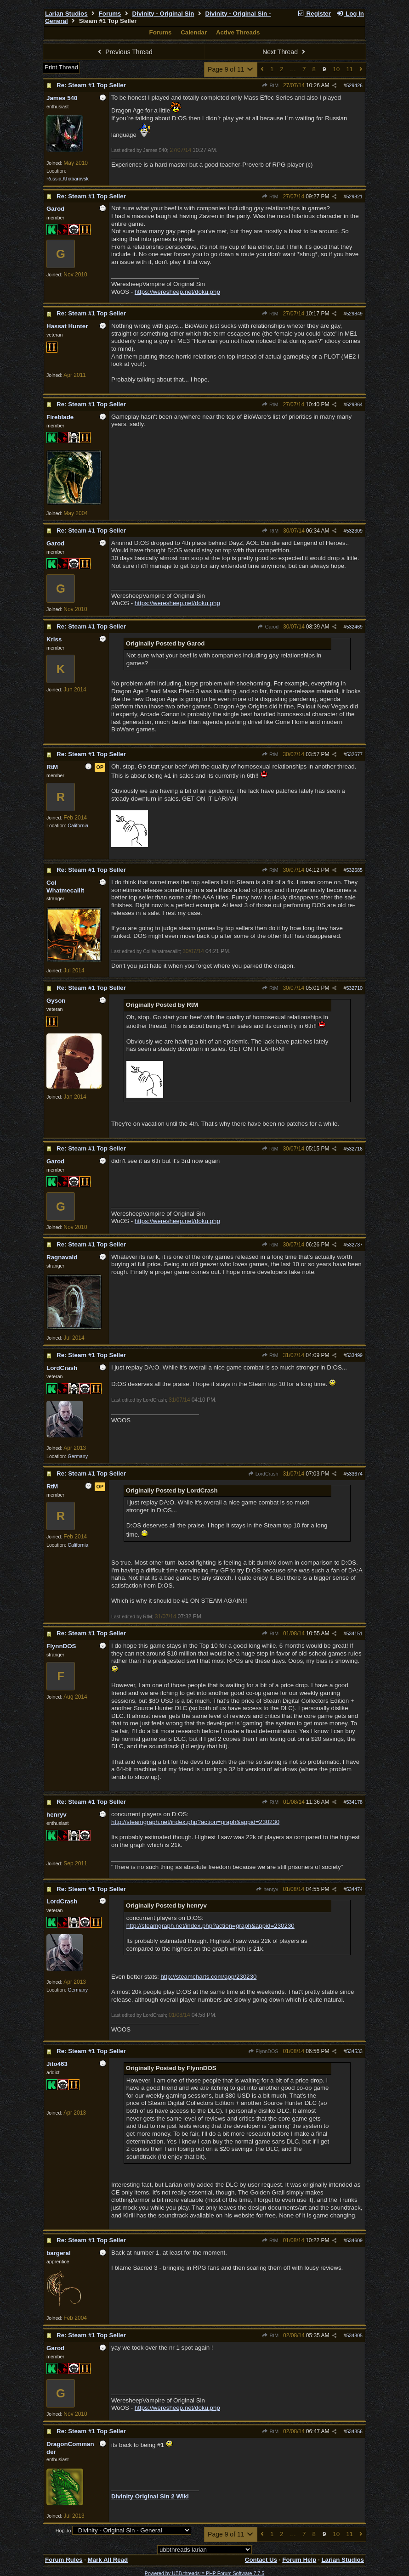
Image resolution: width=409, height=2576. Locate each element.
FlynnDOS (263, 2051)
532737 (354, 1244)
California (78, 825)
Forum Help (299, 2559)
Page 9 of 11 (231, 69)
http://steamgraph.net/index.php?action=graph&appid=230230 (195, 1821)
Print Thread (61, 67)
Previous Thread (124, 52)
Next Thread (284, 52)
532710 (354, 988)
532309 (354, 530)
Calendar (194, 32)
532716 (354, 1148)
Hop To (63, 2530)
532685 (354, 870)
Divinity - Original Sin (163, 13)
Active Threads (238, 32)
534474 (354, 1889)
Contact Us (261, 2559)
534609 (354, 2240)
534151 (354, 1633)
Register (314, 13)
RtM (270, 85)
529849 (354, 313)
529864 (354, 404)
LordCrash (263, 1473)
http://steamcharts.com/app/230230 (208, 1976)
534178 (354, 1802)
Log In (350, 13)
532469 (354, 626)
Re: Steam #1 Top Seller (91, 85)
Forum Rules (63, 2559)
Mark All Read (108, 2559)
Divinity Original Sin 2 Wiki (150, 2496)
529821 (354, 196)
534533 (354, 2051)
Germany (78, 1456)
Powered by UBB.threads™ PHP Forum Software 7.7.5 (204, 2573)
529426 (354, 85)
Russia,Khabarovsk (67, 178)
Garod (267, 626)
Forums (110, 13)
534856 (354, 2431)
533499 (354, 1355)
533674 (354, 1473)
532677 (354, 754)
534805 (354, 2335)
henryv (267, 1889)
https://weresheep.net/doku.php (177, 291)
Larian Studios (66, 13)
